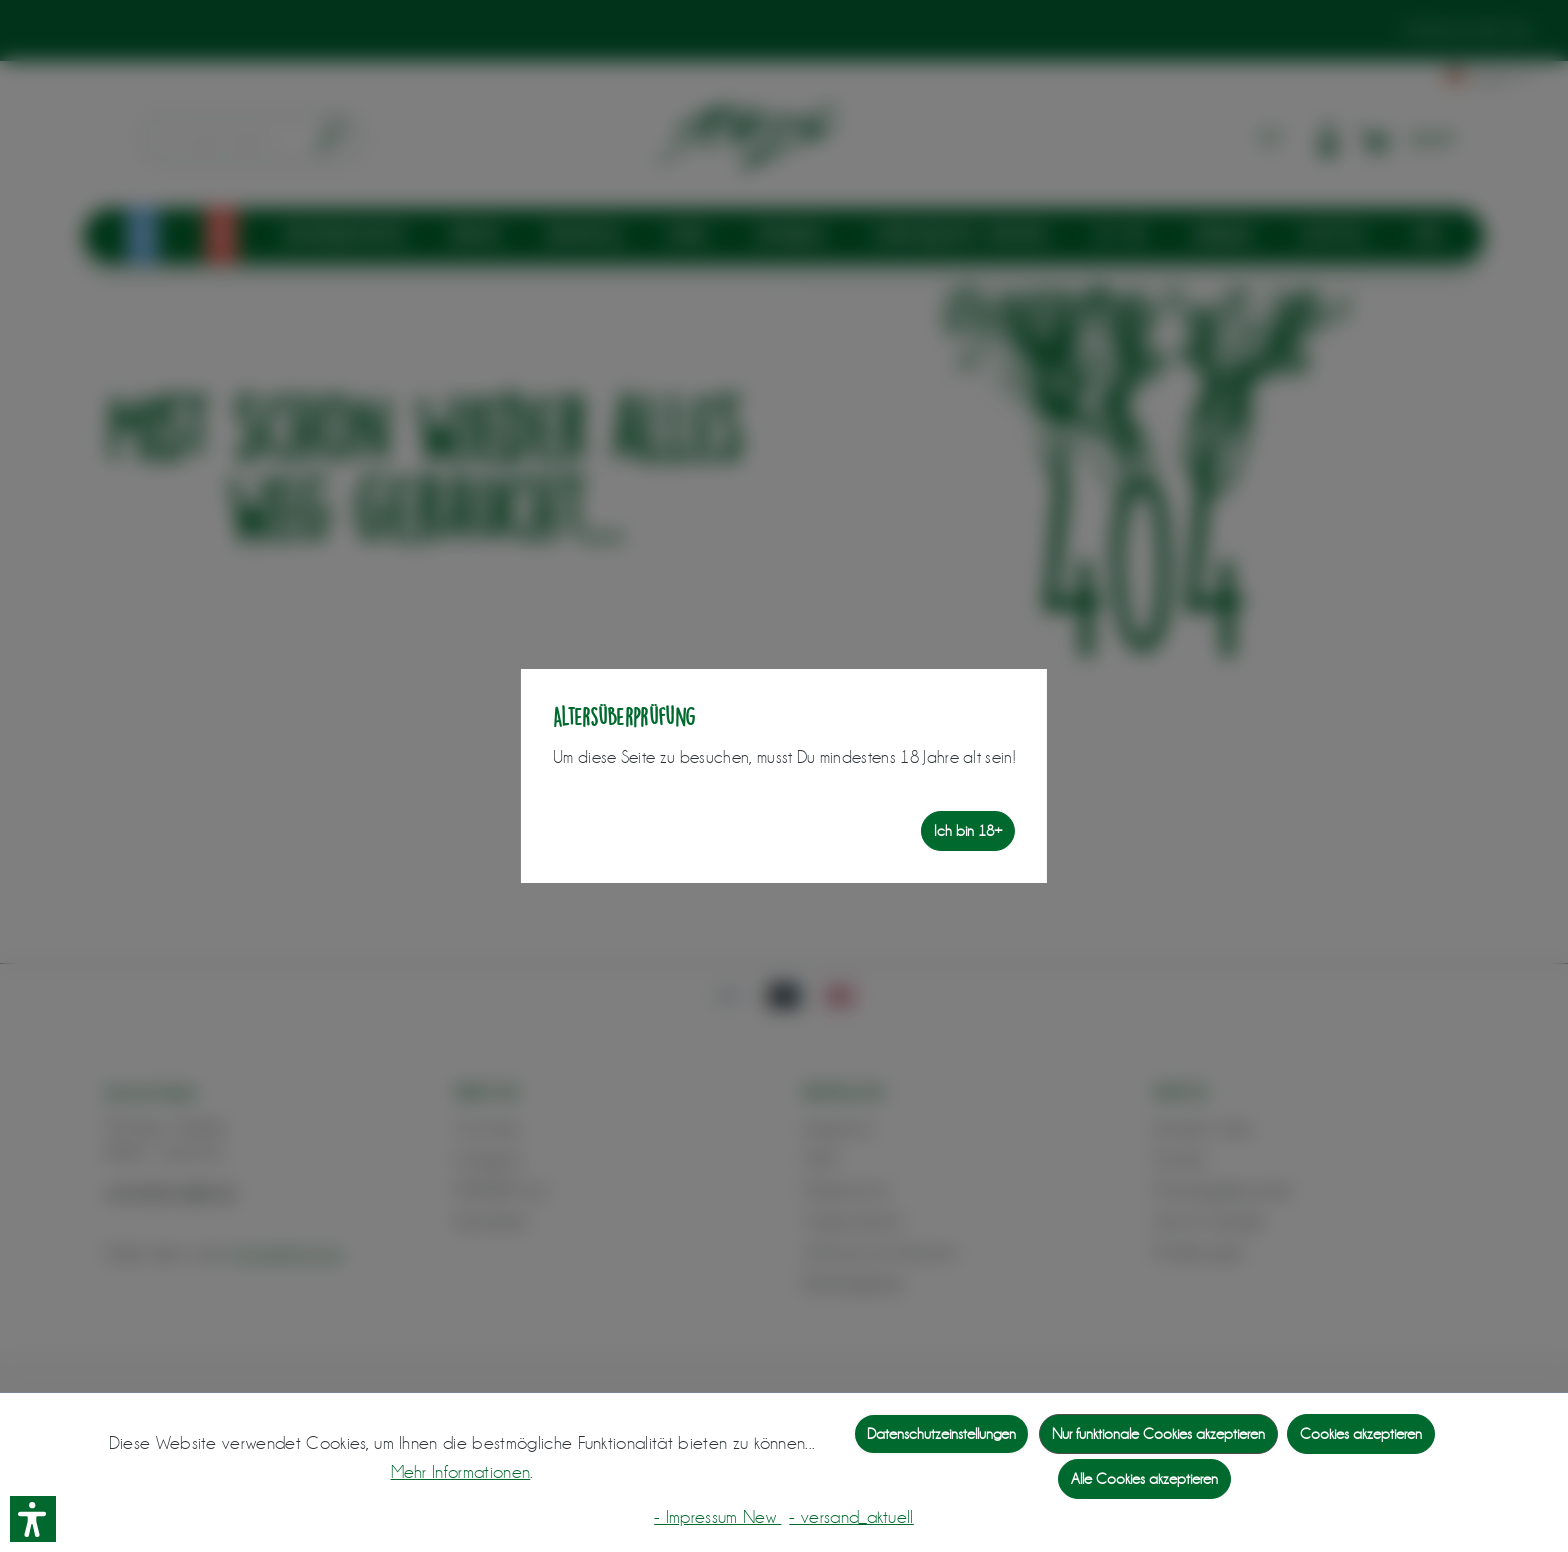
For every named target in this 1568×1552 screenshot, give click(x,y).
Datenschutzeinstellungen (941, 1434)
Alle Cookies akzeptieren (1144, 1479)
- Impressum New (717, 1517)
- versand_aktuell (851, 1517)
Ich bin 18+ (968, 831)
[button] (33, 1519)
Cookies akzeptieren (1361, 1434)
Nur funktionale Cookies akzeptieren (1158, 1434)
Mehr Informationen (461, 1472)
